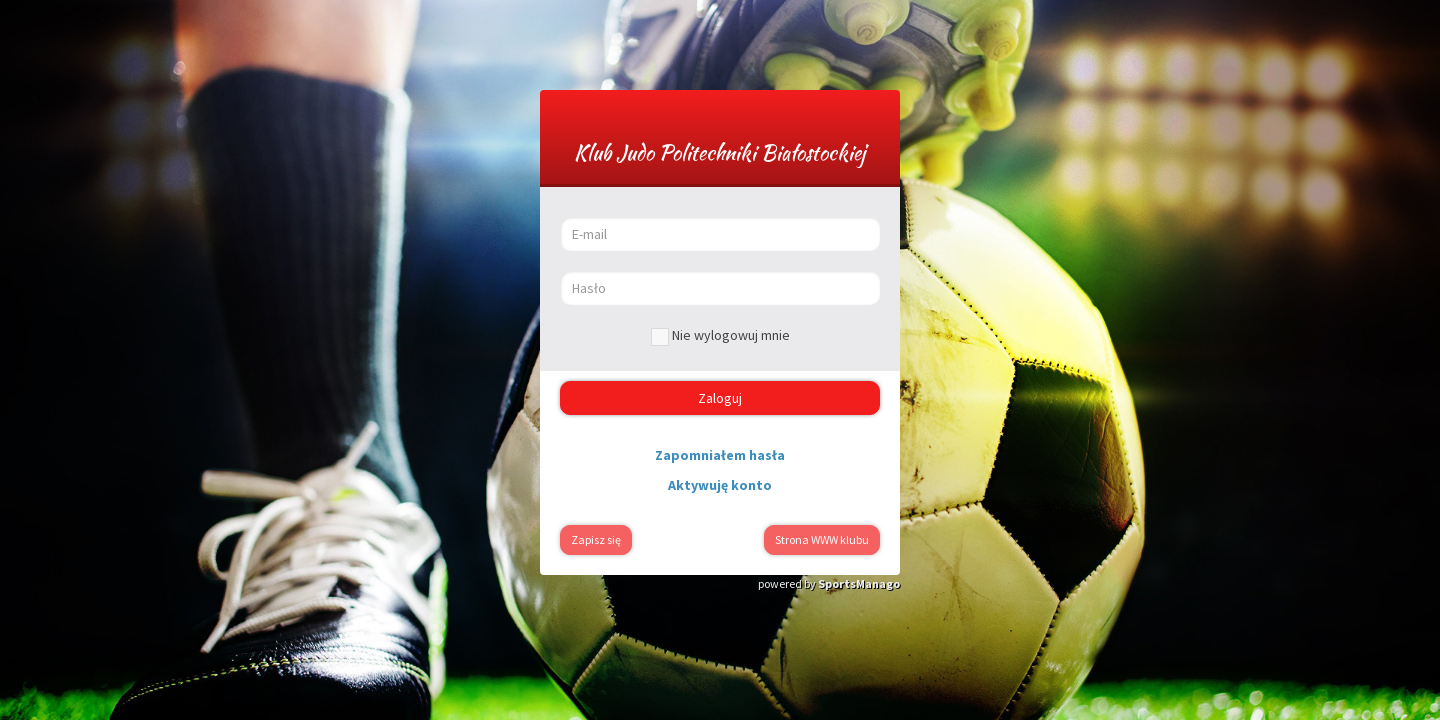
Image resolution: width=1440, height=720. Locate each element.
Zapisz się (596, 539)
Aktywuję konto (720, 485)
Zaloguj (720, 398)
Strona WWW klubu (822, 539)
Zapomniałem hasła (720, 455)
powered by (829, 583)
